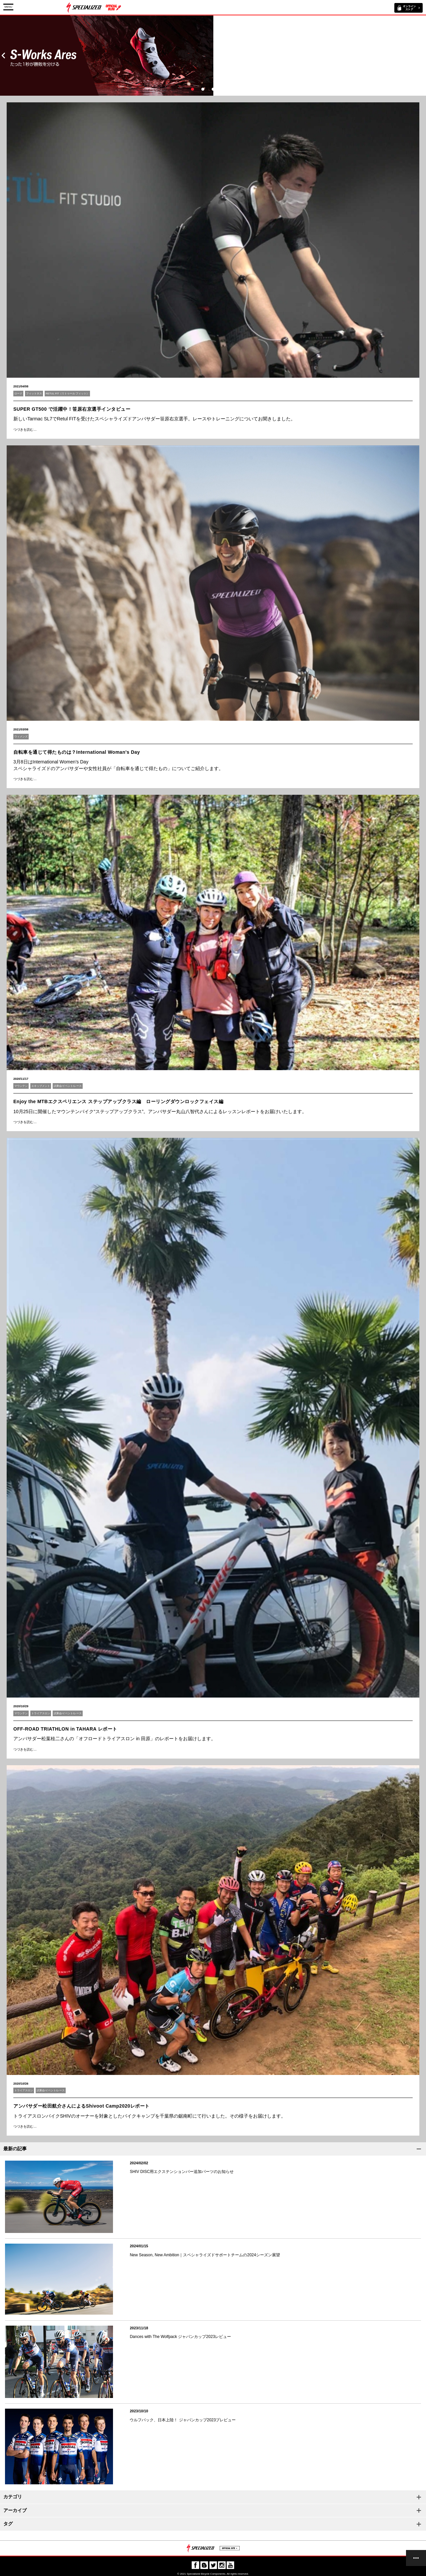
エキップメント (40, 1085)
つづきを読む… (25, 429)
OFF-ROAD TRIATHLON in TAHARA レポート (65, 1729)
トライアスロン (40, 1713)
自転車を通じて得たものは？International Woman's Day (76, 752)
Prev (3, 55)
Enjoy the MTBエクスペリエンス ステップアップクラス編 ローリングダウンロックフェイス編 (118, 1101)
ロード (18, 393)
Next (422, 55)
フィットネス (34, 393)
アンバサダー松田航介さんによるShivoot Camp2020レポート (81, 2106)
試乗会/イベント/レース (68, 1085)
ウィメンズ (21, 736)
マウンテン (21, 1085)
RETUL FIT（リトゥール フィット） (67, 393)
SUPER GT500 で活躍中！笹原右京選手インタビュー (71, 409)
